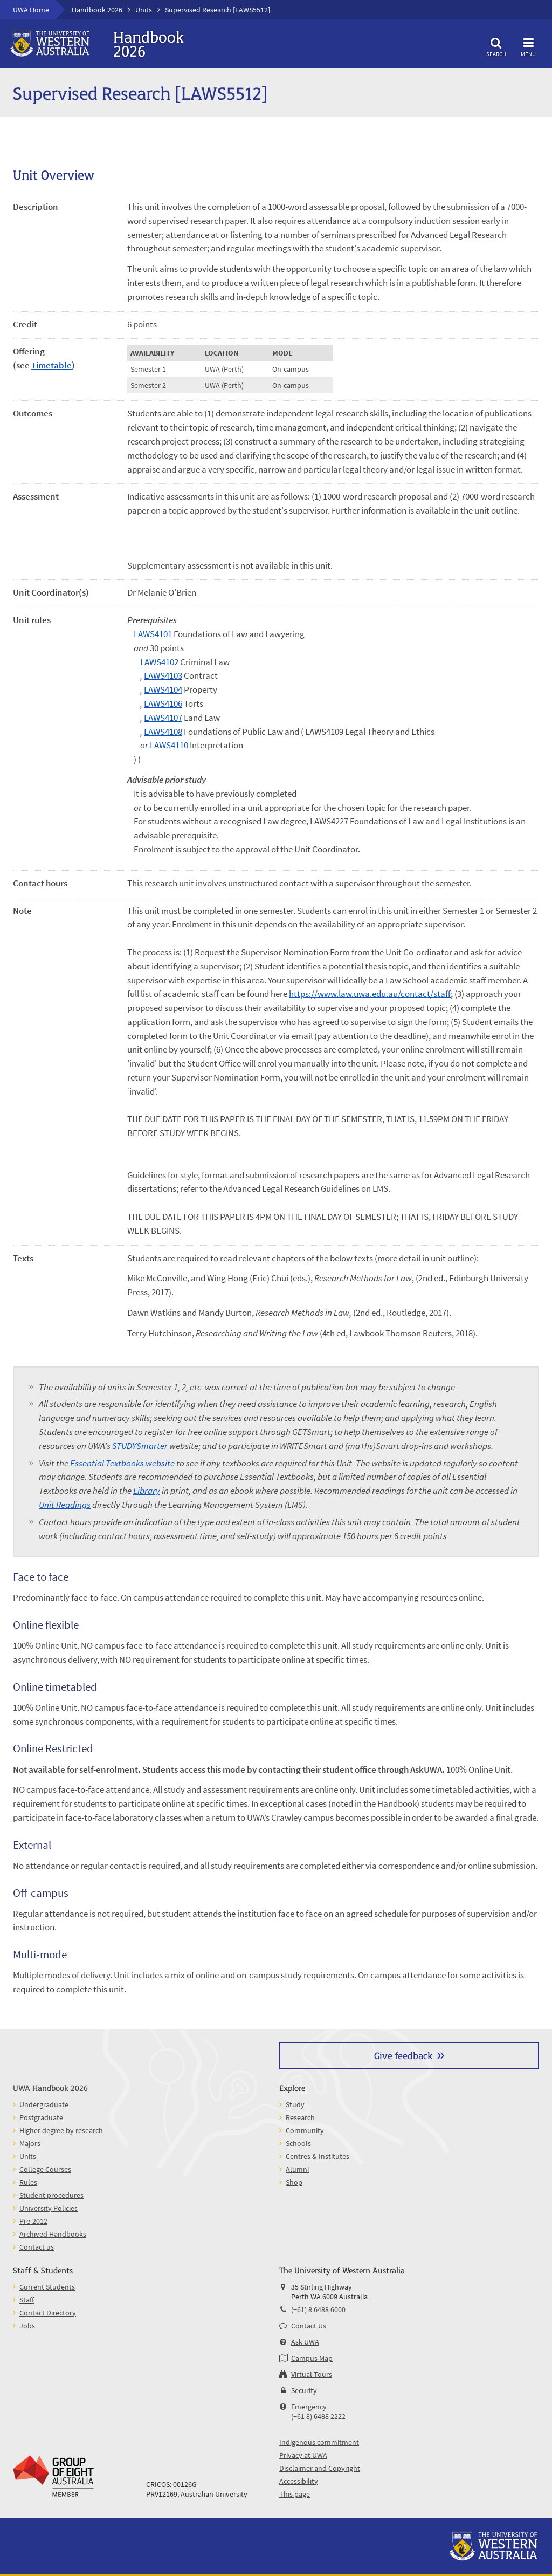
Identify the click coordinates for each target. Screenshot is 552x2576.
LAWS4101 (153, 634)
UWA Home (31, 10)
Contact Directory (47, 2313)
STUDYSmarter (140, 1446)
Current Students (47, 2287)
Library (146, 1491)
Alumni (297, 2169)
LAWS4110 (169, 745)
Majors (29, 2143)
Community (305, 2130)
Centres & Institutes (317, 2156)
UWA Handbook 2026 (50, 2087)
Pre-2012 (33, 2221)
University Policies (48, 2208)
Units (143, 10)
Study (295, 2104)
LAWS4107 (163, 717)
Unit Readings (65, 1505)
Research (300, 2117)
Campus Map (312, 2358)
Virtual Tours (311, 2374)
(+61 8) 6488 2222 (318, 2416)
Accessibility (298, 2481)
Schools (298, 2143)
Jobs (27, 2326)
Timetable (51, 365)
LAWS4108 (163, 731)
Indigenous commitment (319, 2442)
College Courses (45, 2169)
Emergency (309, 2406)
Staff (26, 2300)
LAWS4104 (163, 689)
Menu (528, 45)
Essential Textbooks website (122, 1463)
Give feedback (403, 2055)
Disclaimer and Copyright (319, 2468)
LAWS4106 (163, 703)
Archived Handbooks (52, 2234)
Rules (28, 2182)
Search (496, 45)
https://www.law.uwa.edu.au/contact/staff (370, 994)
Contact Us (308, 2326)
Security (304, 2390)
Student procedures (51, 2195)
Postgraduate (41, 2117)
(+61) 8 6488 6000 (318, 2309)
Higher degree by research (61, 2130)
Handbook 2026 (97, 10)
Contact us (36, 2247)
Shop (294, 2182)
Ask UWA (305, 2342)
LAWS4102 (159, 662)
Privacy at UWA (303, 2455)
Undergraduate (43, 2104)
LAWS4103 (163, 675)
